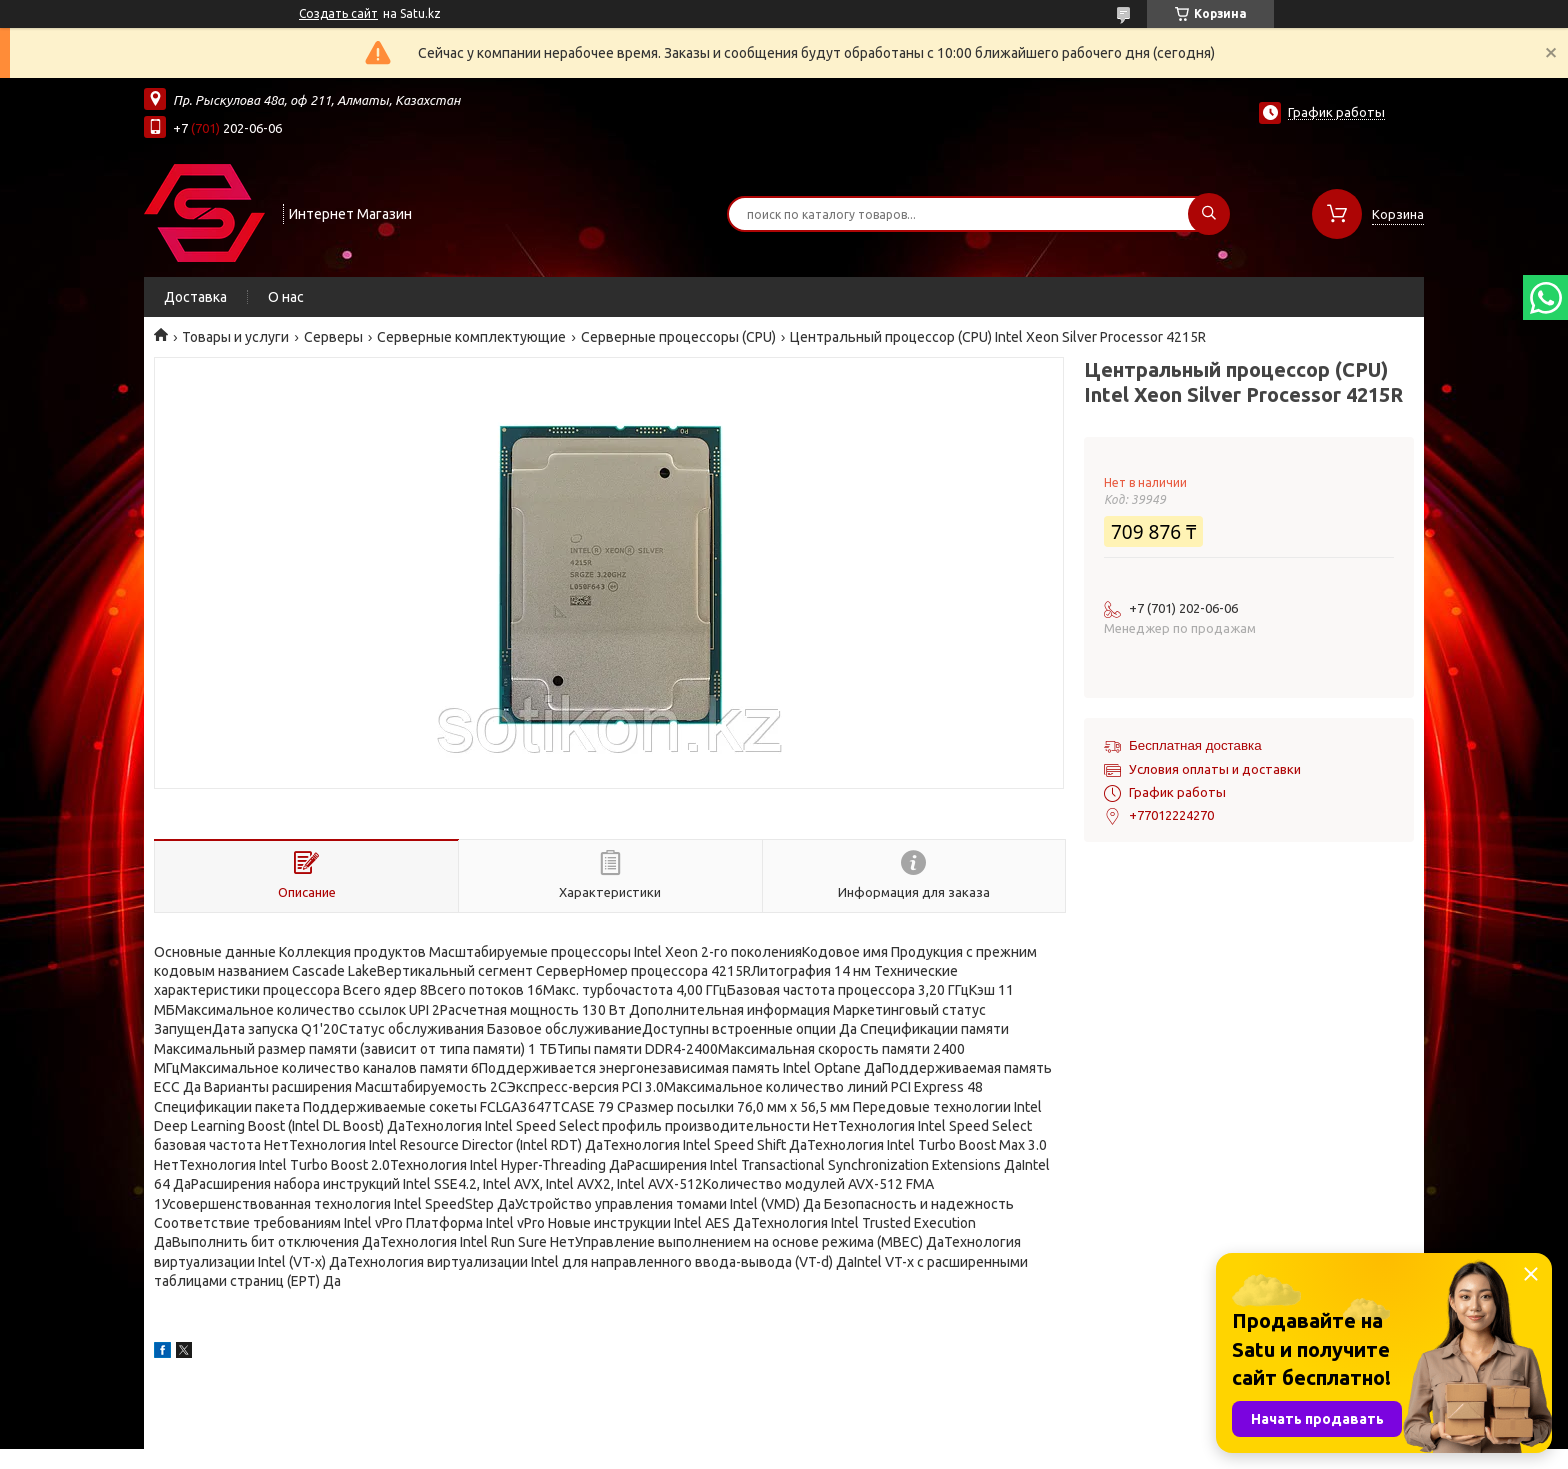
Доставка (195, 297)
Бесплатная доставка (1195, 745)
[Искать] (1209, 214)
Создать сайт (338, 13)
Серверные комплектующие (471, 337)
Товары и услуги (235, 337)
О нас (286, 297)
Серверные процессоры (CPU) (678, 337)
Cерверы (333, 337)
